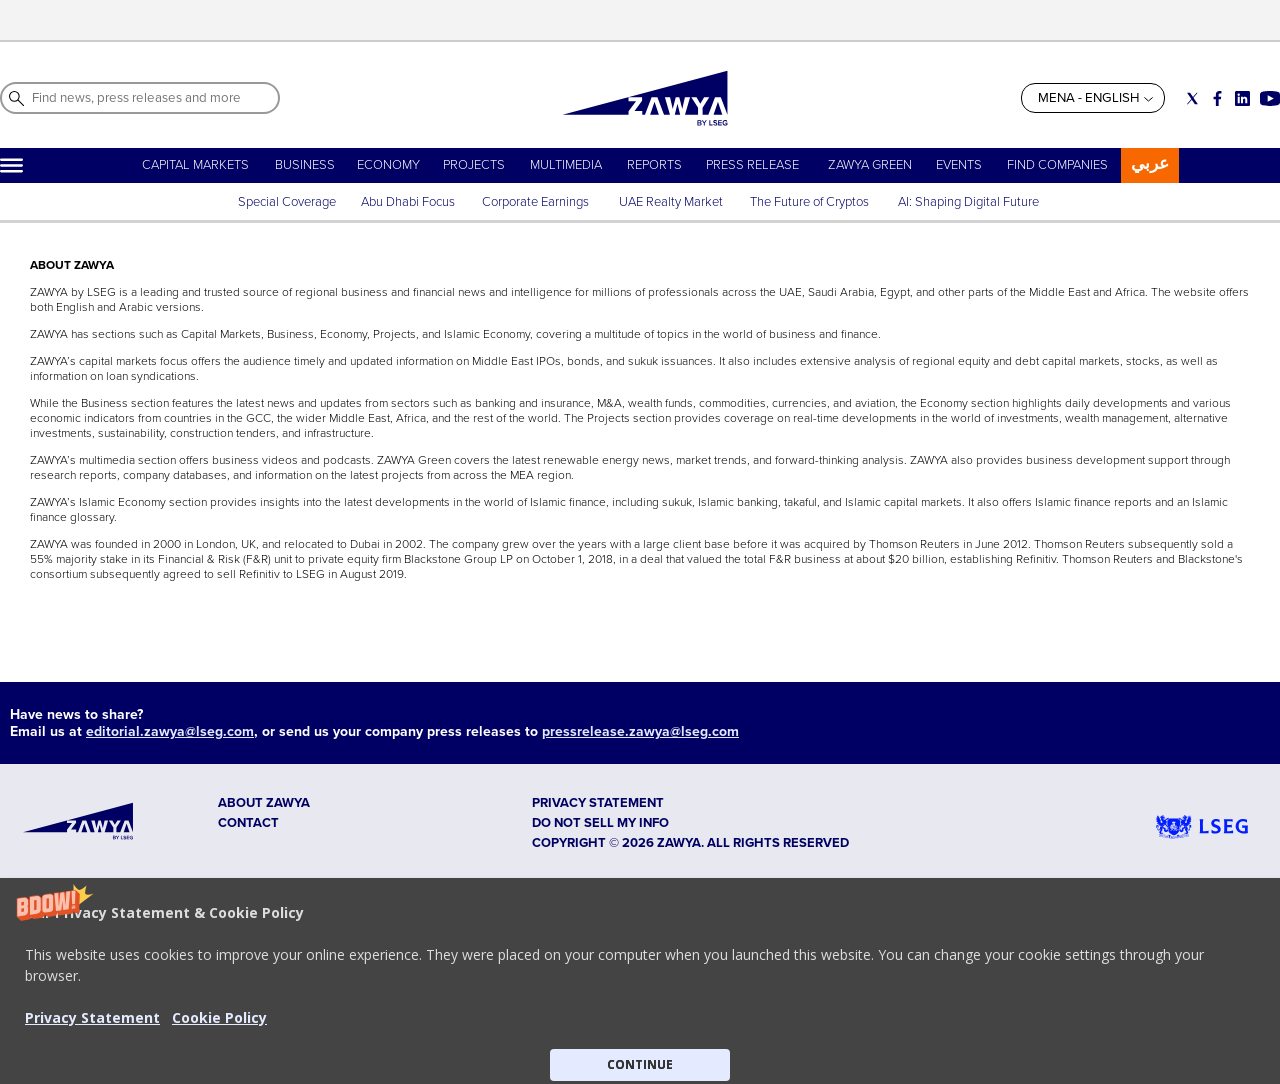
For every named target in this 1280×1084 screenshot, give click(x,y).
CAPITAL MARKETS (195, 165)
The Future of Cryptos (809, 202)
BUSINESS (305, 165)
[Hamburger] (11, 165)
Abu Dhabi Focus (408, 202)
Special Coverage (287, 202)
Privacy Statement (92, 1017)
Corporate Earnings (537, 202)
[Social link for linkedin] (1242, 98)
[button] (640, 981)
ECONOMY (388, 165)
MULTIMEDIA (566, 165)
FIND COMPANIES (1057, 165)
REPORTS (654, 165)
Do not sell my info (600, 823)
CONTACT (248, 823)
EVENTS (959, 165)
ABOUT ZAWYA (264, 803)
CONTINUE (640, 1064)
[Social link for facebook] (1217, 98)
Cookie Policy (219, 1017)
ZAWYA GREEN (870, 165)
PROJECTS (474, 165)
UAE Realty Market (671, 202)
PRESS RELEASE (754, 165)
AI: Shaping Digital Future (968, 202)
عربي (1150, 163)
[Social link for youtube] (1270, 98)
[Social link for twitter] (1192, 98)
